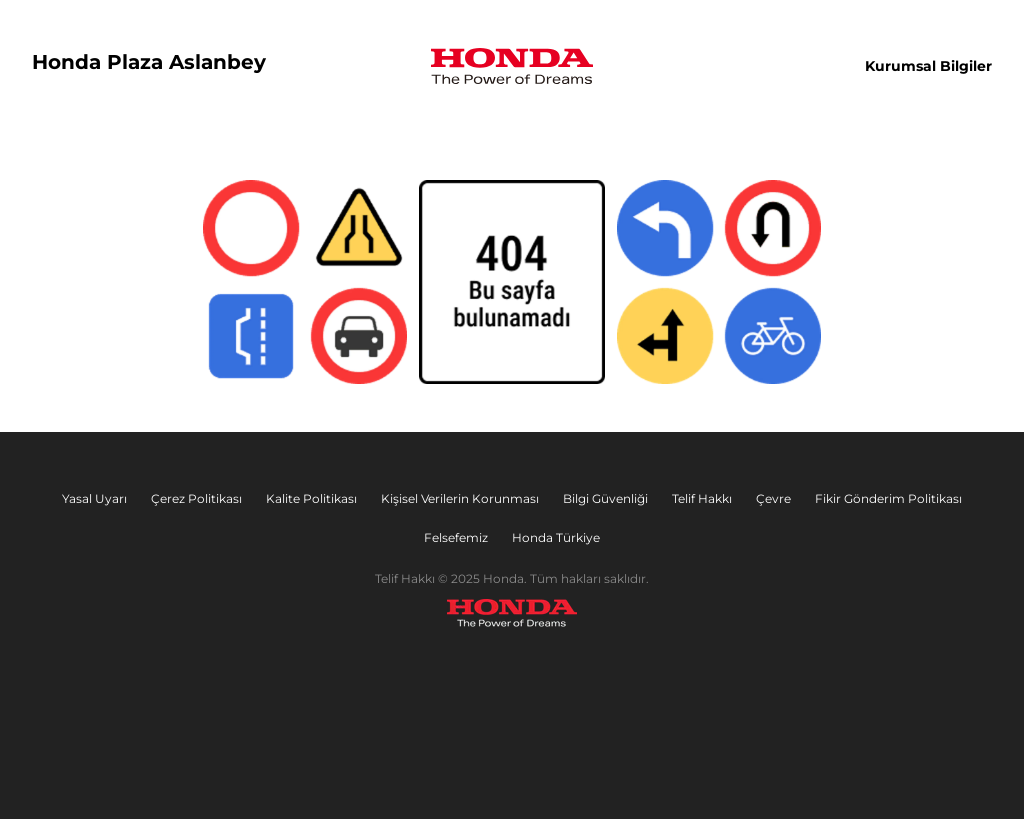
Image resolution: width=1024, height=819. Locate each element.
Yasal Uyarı (94, 498)
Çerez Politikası (196, 498)
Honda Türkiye (556, 537)
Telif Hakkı (702, 498)
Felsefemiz (456, 537)
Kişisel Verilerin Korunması (460, 498)
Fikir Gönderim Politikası (888, 498)
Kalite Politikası (311, 498)
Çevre (773, 498)
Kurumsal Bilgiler (928, 66)
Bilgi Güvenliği (605, 498)
